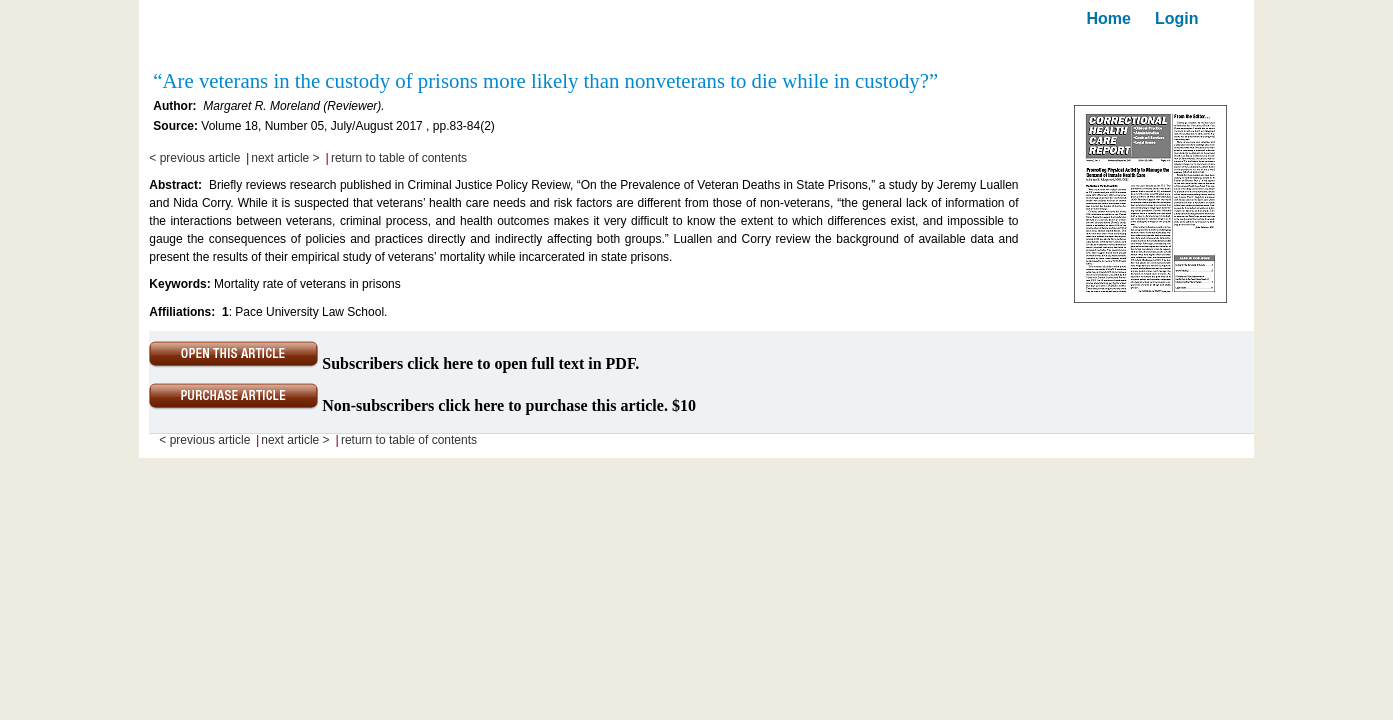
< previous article (194, 158)
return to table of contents (399, 158)
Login (1177, 18)
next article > (285, 158)
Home (1109, 18)
